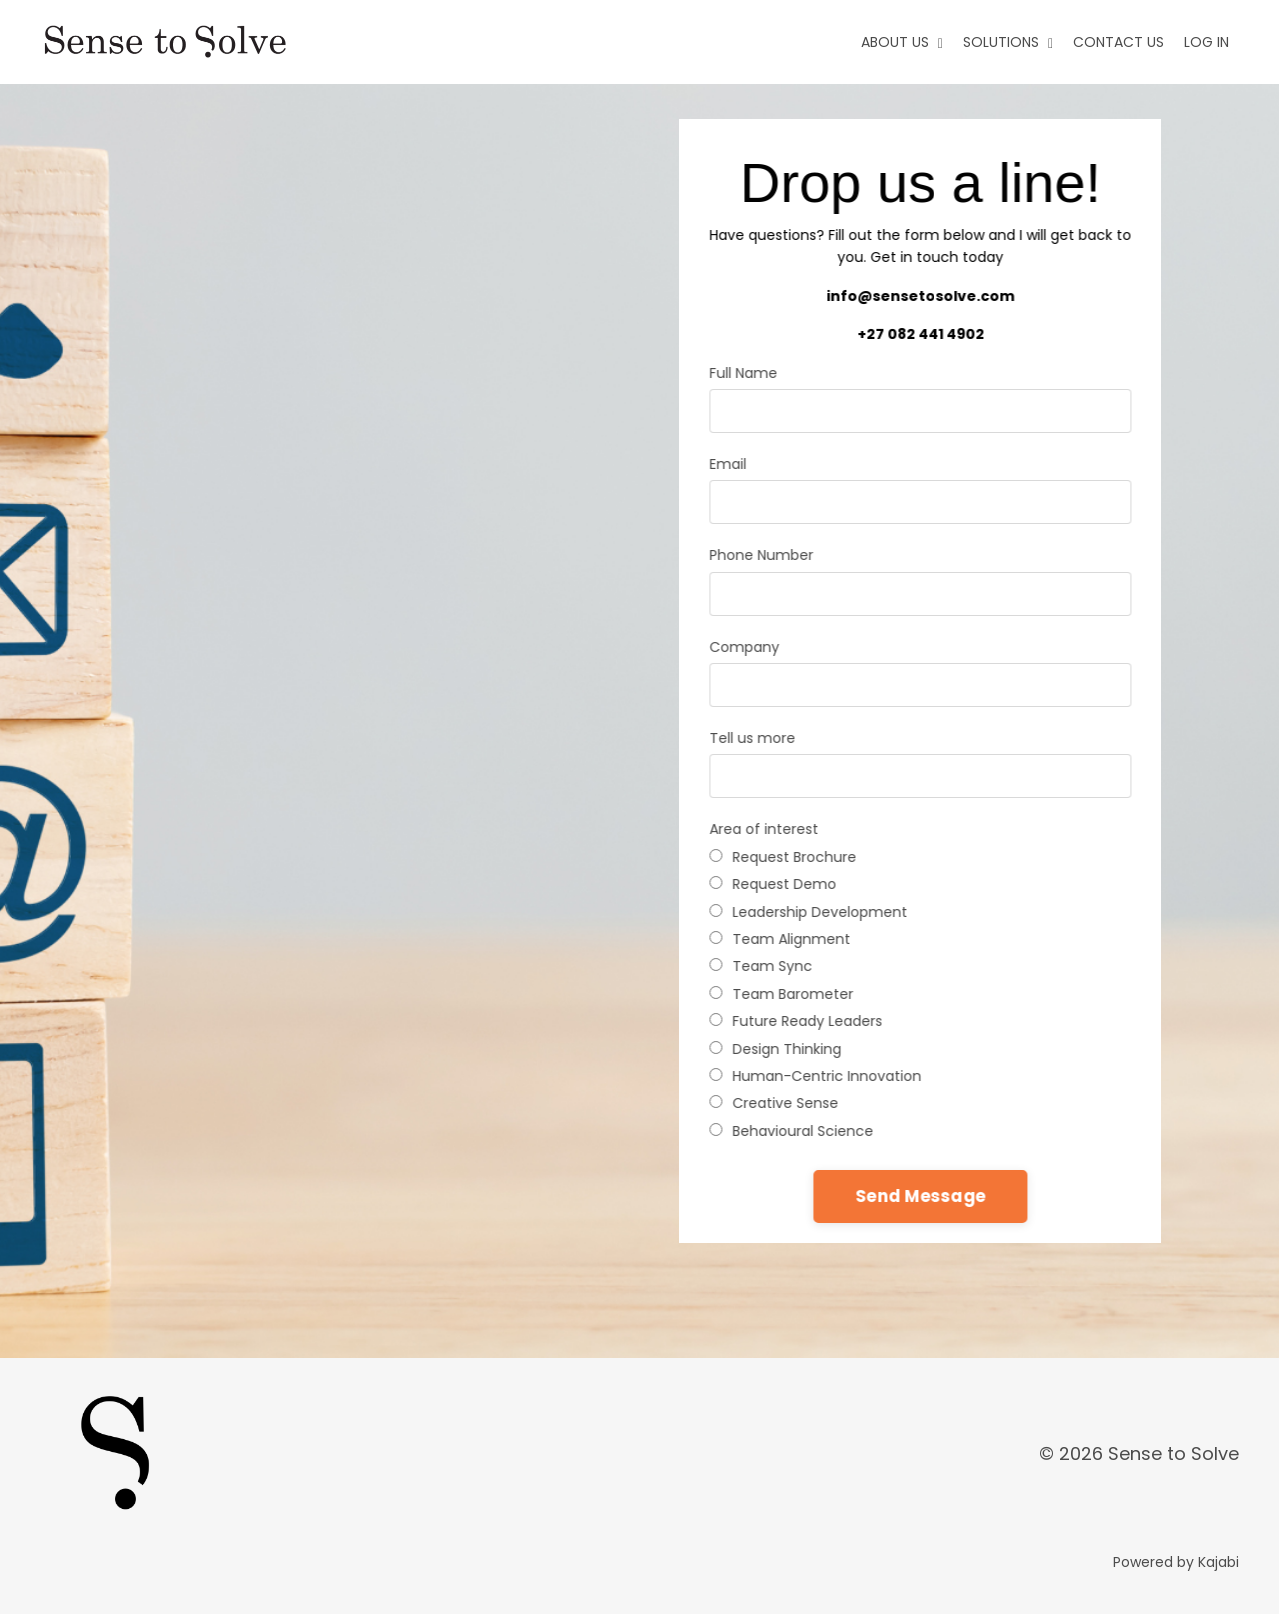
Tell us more (750, 738)
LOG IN (1206, 42)
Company (742, 647)
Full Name (741, 373)
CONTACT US (1118, 42)
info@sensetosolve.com (918, 296)
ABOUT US (902, 42)
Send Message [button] (918, 1196)
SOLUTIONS (1008, 42)
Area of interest (761, 829)
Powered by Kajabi (1176, 1562)
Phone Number (759, 555)
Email (725, 464)
